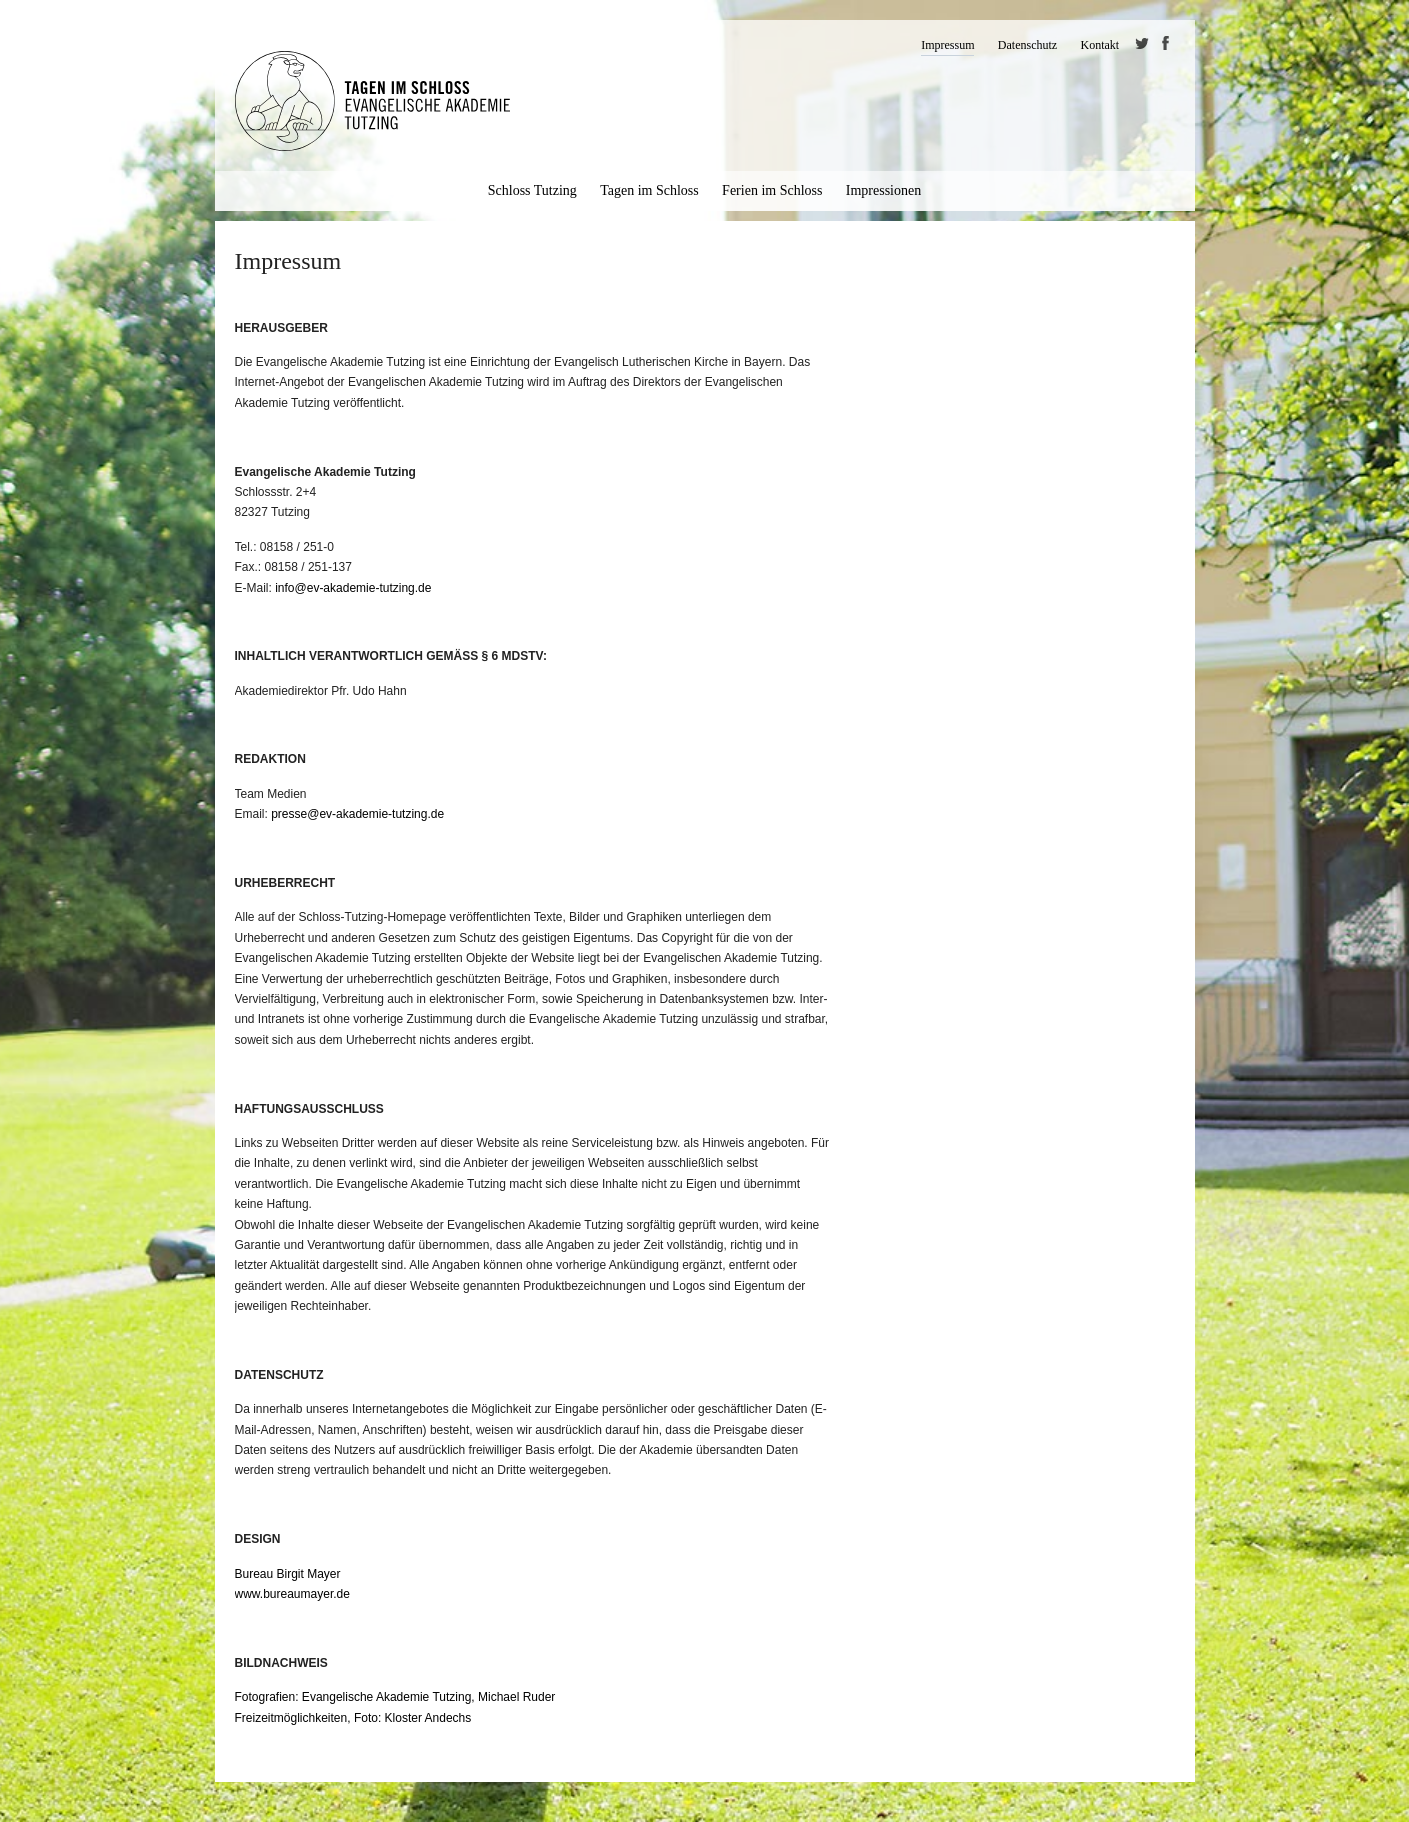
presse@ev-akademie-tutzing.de (357, 814)
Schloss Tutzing (532, 190)
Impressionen (883, 190)
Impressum (947, 45)
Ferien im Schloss (772, 190)
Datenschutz (1027, 45)
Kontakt (1099, 45)
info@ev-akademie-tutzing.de (353, 588)
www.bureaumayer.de (292, 1594)
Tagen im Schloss (649, 190)
